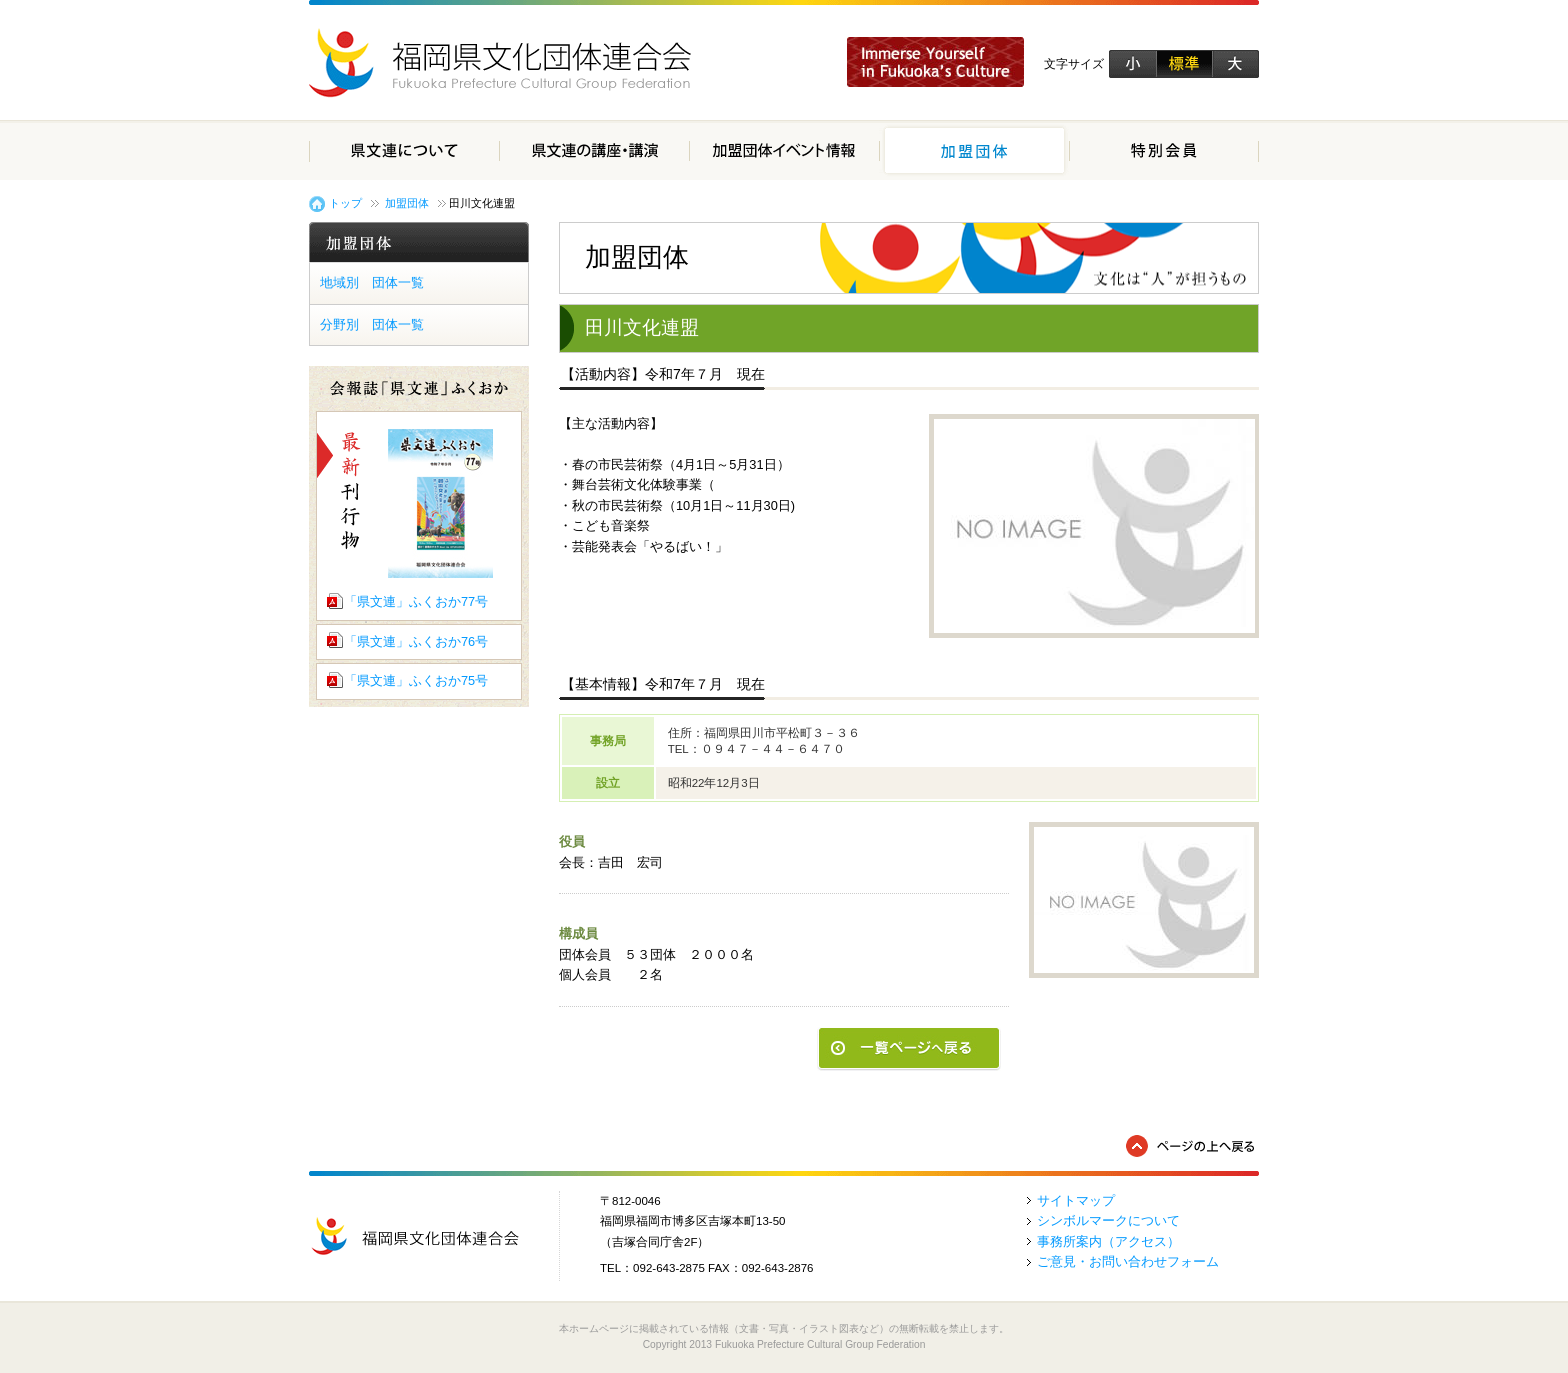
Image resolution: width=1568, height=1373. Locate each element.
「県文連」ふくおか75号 (416, 680)
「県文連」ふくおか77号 (416, 601)
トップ (345, 203)
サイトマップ (1076, 1200)
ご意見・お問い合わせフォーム (1128, 1261)
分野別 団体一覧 (372, 324)
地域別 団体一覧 (372, 282)
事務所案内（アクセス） (1108, 1241)
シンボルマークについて (1108, 1220)
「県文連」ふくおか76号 (416, 641)
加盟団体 (407, 203)
